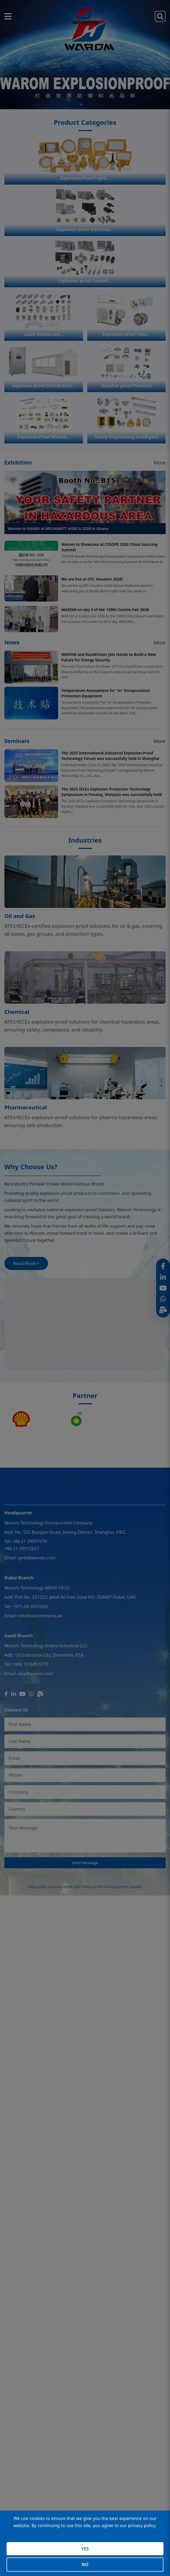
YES (85, 2549)
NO (85, 2565)
